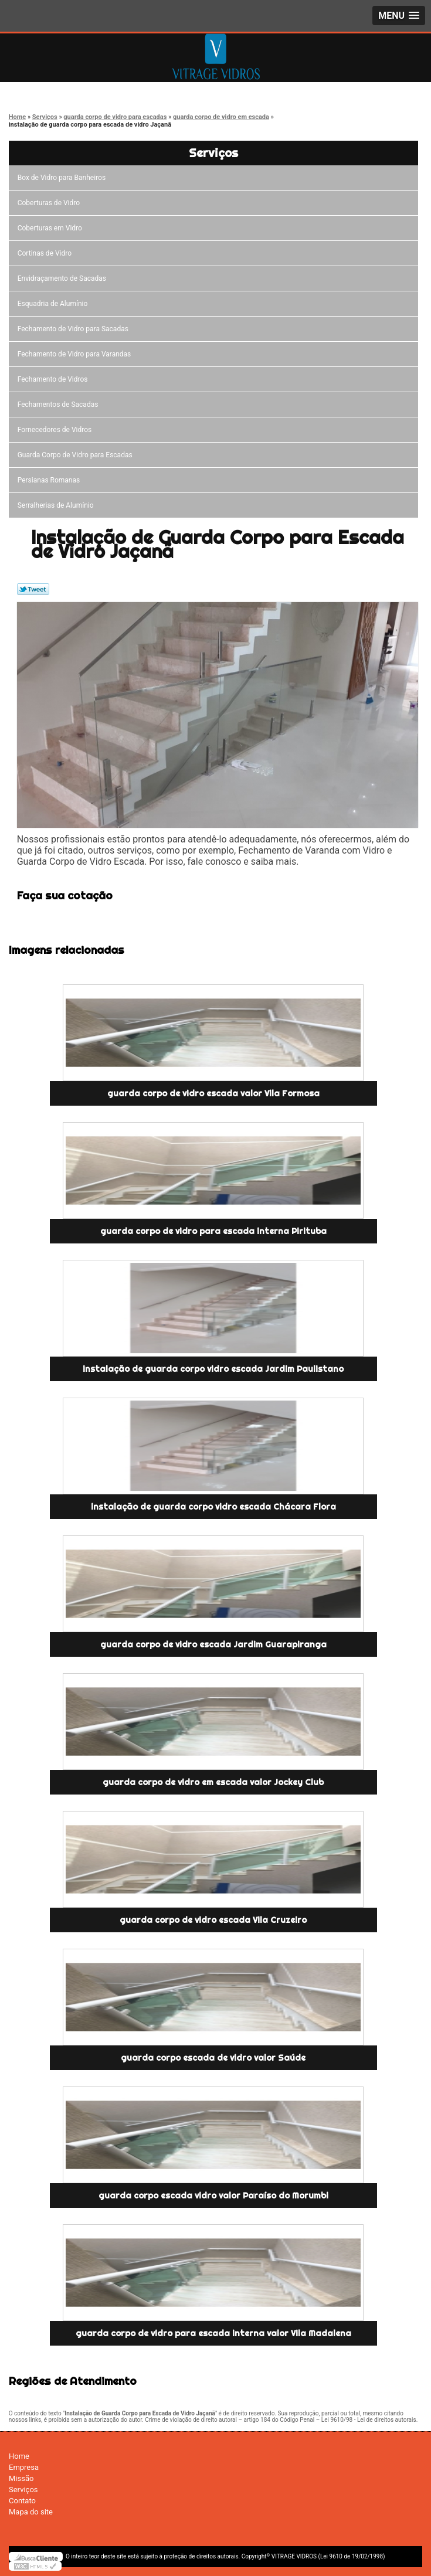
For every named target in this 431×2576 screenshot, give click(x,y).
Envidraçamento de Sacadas (64, 278)
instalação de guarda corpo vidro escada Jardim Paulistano (213, 1369)
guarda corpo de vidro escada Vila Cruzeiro (213, 1920)
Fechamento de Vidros (54, 379)
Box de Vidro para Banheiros (63, 178)
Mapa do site (31, 2511)
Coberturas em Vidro (52, 228)
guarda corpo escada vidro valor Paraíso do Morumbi (213, 2195)
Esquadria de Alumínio (54, 304)
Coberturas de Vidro (50, 203)
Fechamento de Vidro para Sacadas (75, 329)
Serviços (213, 152)
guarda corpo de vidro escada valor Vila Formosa (213, 1093)
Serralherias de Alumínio (57, 505)
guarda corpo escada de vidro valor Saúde (213, 2057)
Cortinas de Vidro (46, 253)
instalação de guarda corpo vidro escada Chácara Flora (213, 1506)
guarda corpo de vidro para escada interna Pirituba (213, 1231)
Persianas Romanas (51, 480)
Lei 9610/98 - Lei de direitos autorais (368, 2420)
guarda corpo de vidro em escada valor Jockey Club (213, 1782)
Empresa (24, 2467)
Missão (21, 2478)
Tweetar (33, 589)
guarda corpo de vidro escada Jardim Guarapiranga (213, 1644)
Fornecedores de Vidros (57, 430)
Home (19, 2456)
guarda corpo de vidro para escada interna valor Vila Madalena (213, 2333)
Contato (22, 2500)
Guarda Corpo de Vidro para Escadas (77, 455)
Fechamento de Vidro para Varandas (76, 354)
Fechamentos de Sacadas (60, 404)
